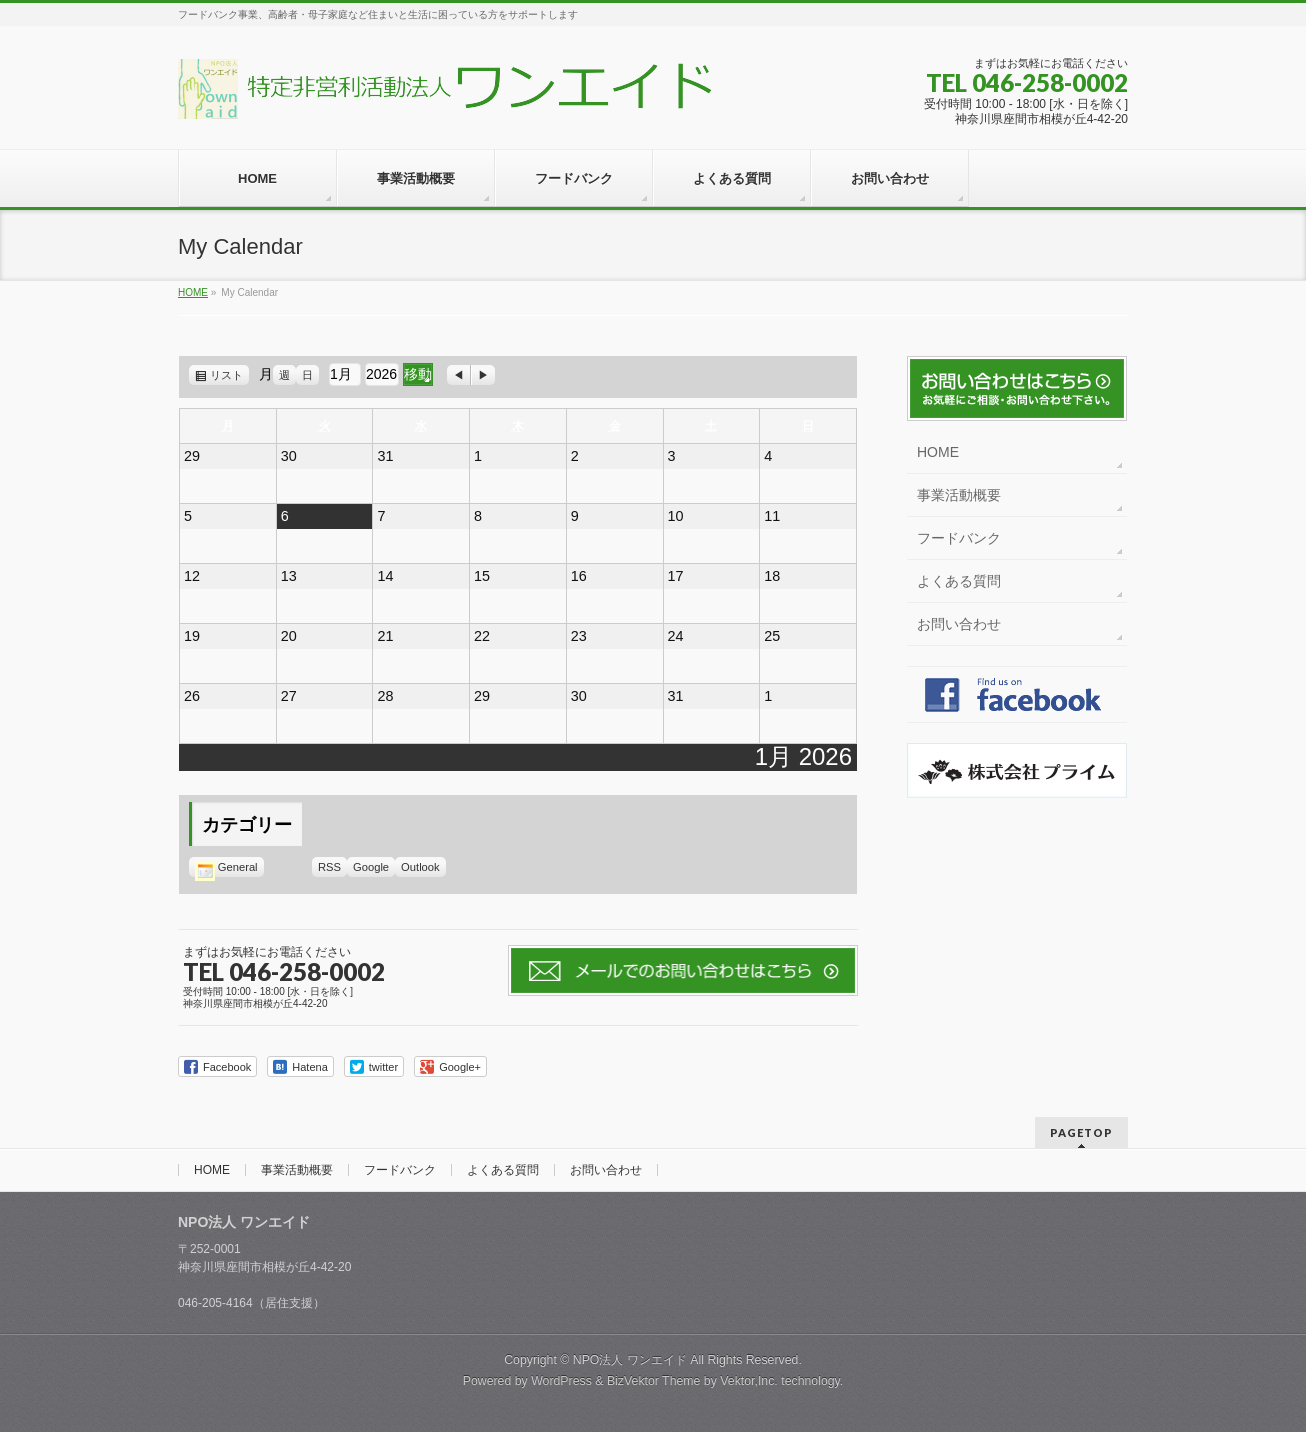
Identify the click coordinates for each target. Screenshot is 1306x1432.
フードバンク (959, 538)
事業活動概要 (959, 495)
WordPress (561, 1381)
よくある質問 (959, 581)
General (226, 867)
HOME (938, 452)
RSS (329, 867)
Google (374, 867)
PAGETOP (1081, 1132)
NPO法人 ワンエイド (630, 1360)
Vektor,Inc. (749, 1381)
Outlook (423, 867)
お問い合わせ (959, 624)
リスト (229, 375)
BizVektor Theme (654, 1381)
